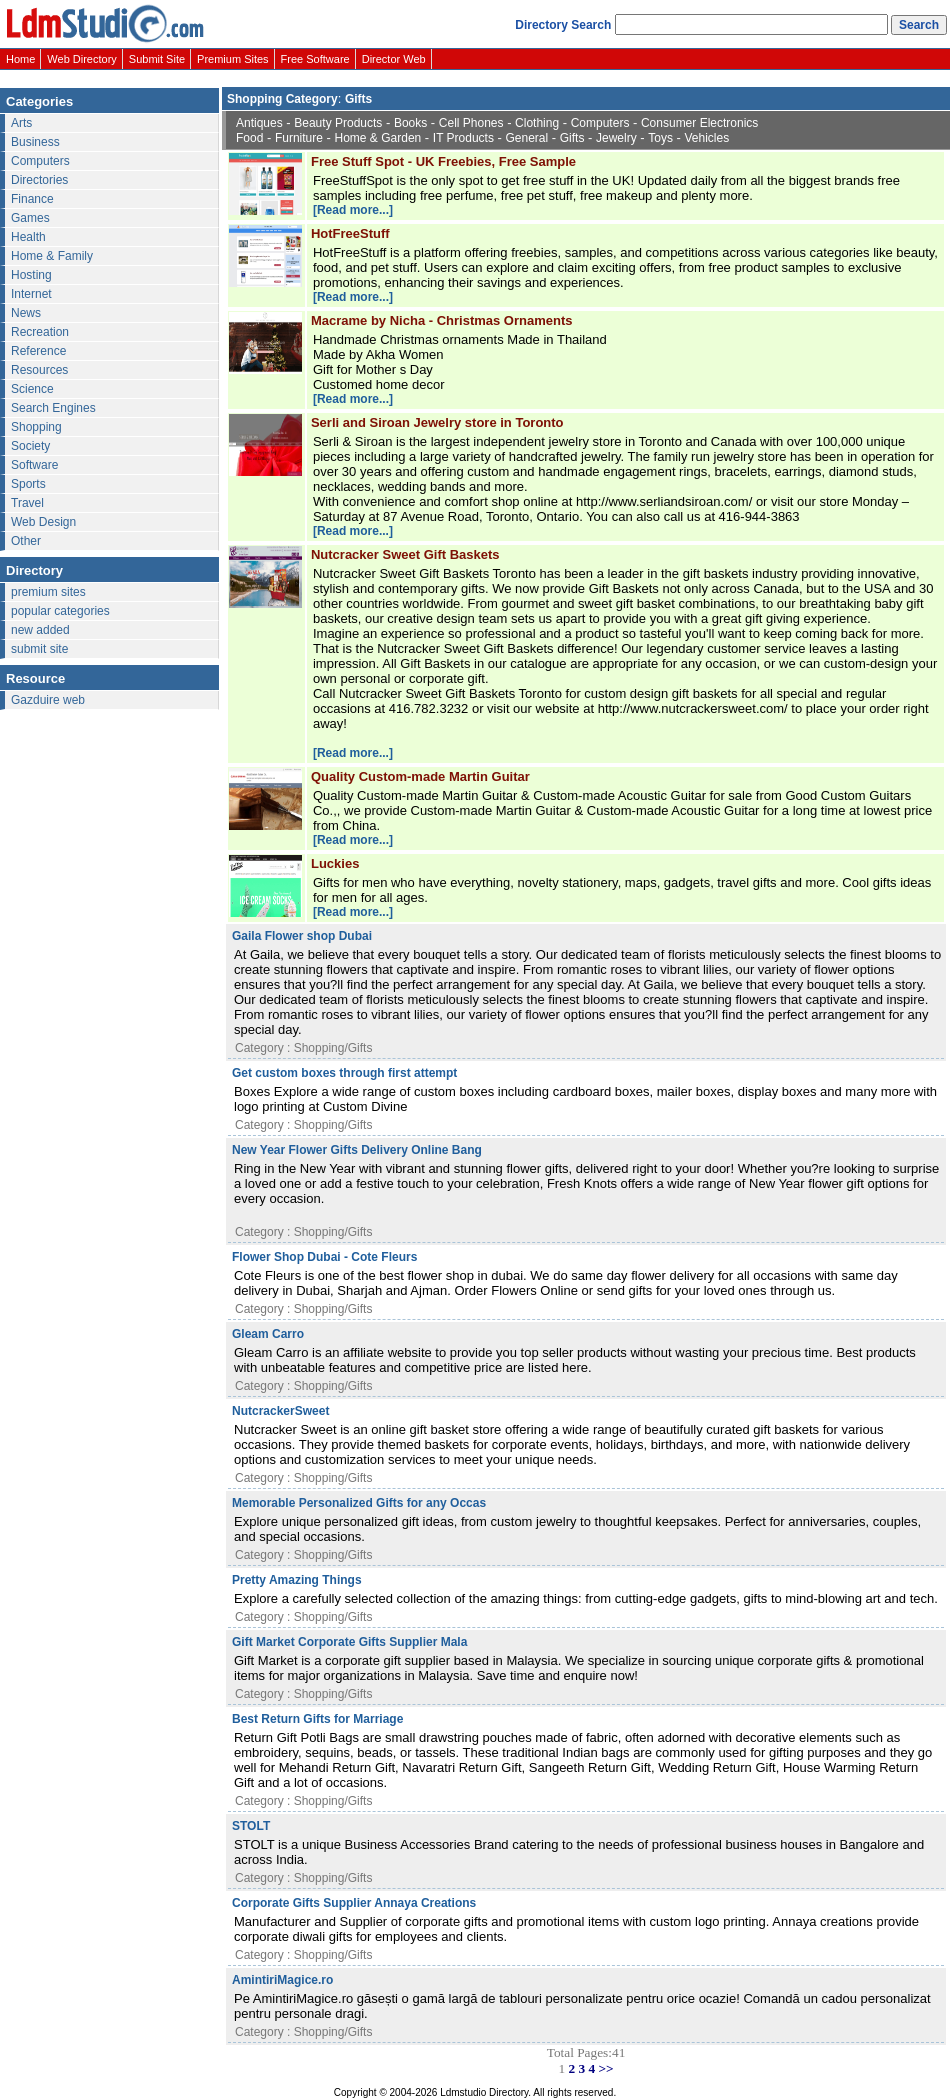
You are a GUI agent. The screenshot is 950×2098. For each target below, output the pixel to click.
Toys (660, 138)
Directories (39, 180)
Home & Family (52, 256)
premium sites (48, 592)
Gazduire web (48, 700)
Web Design (43, 522)
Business (35, 142)
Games (30, 218)
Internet (31, 294)
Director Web (394, 59)
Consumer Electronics (699, 123)
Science (32, 389)
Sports (28, 484)
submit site (39, 649)
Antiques (259, 123)
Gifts (572, 138)
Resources (39, 370)
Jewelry (616, 138)
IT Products (463, 138)
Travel (27, 503)
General (527, 138)
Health (28, 237)
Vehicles (707, 138)
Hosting (31, 275)
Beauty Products (338, 123)
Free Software (315, 59)
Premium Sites (233, 59)
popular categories (60, 611)
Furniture (299, 138)
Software (34, 465)
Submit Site (157, 59)
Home (20, 59)
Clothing (537, 123)
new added (40, 630)
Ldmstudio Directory (484, 2092)
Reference (38, 351)
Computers (40, 161)
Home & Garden (378, 138)
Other (26, 541)
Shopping (36, 427)
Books (410, 123)
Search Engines (53, 408)
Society (30, 446)
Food (249, 138)
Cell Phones (471, 123)
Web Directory (81, 59)
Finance (32, 199)
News (26, 313)
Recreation (40, 332)
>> (605, 2068)
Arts (21, 123)
